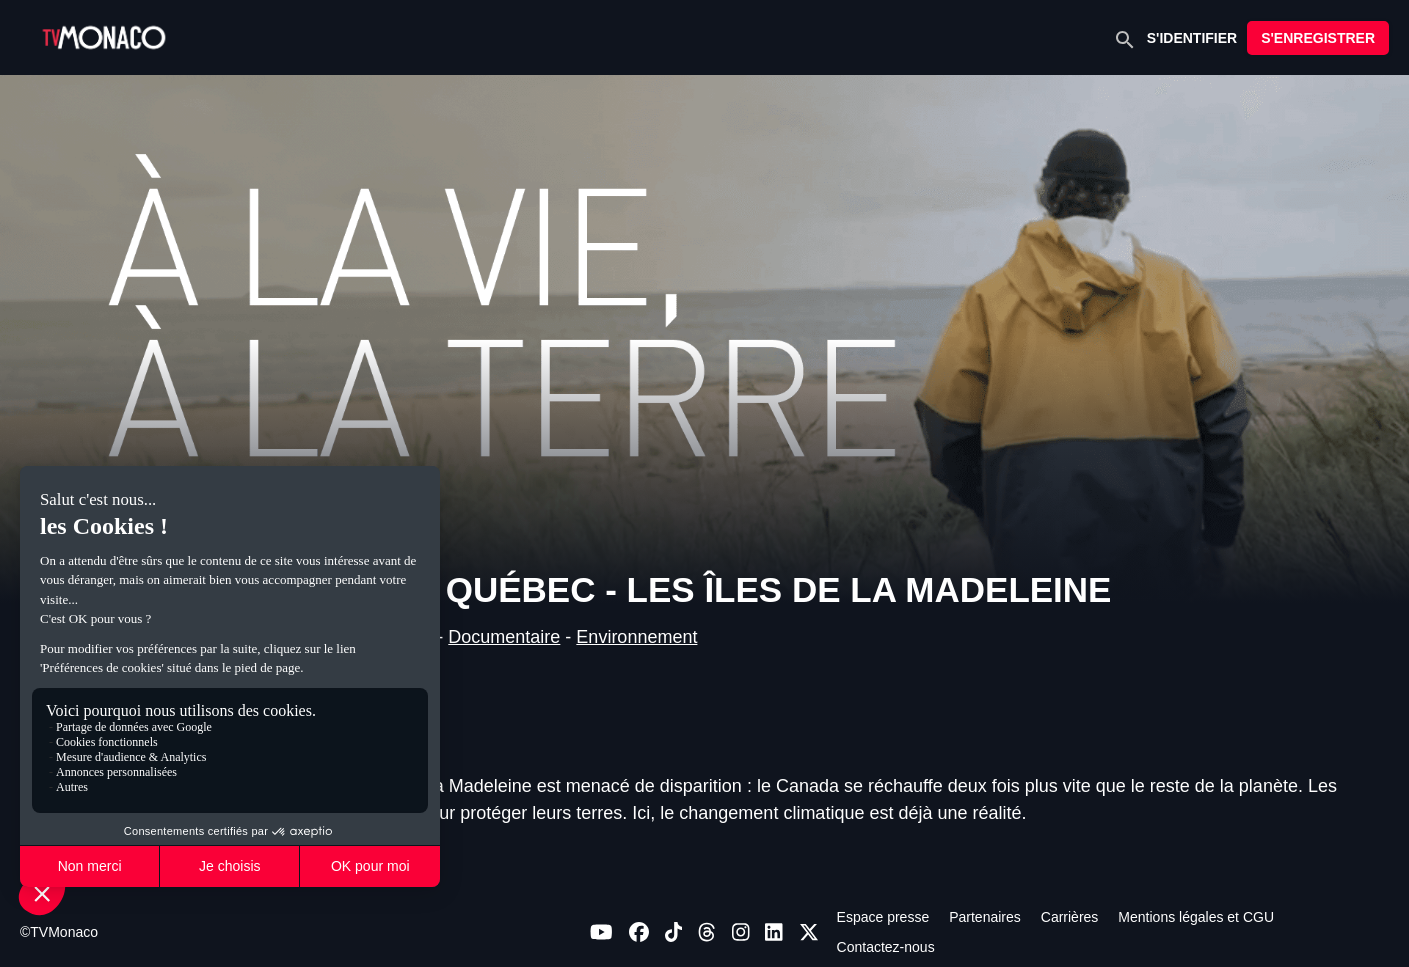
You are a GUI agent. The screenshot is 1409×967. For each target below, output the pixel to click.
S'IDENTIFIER (1192, 38)
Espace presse (883, 917)
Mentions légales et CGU (1196, 917)
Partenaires (985, 917)
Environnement (636, 637)
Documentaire (504, 637)
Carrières (1070, 917)
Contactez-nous (886, 947)
